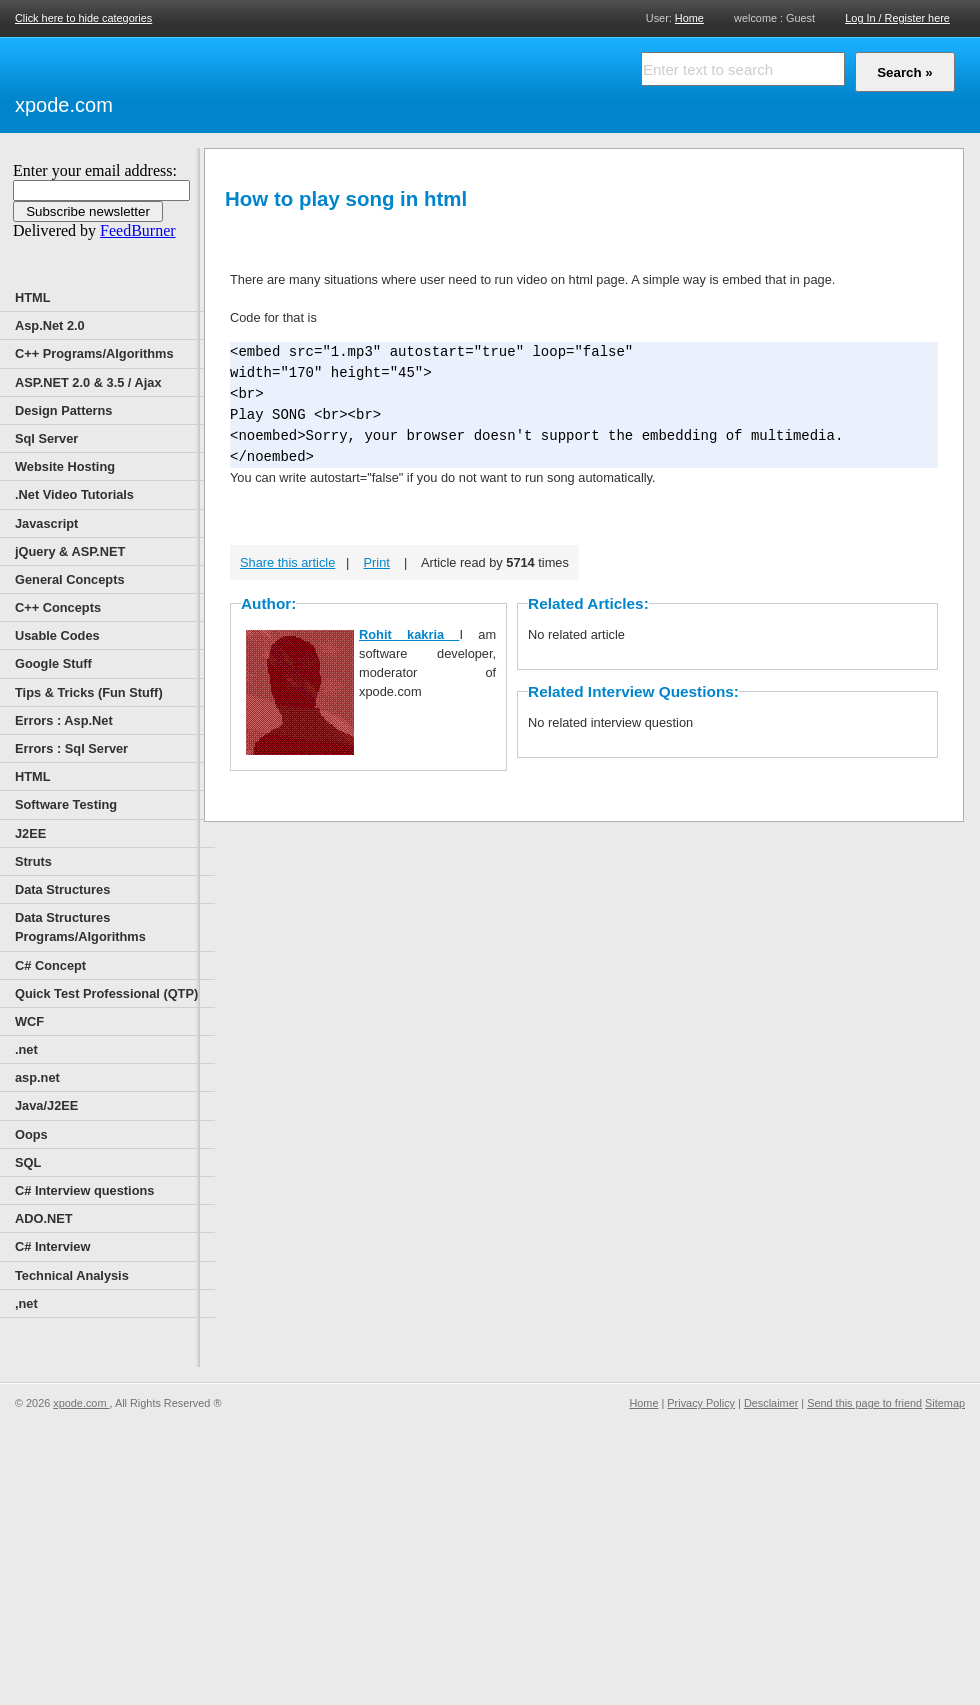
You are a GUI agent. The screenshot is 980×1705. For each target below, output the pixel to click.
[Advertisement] (350, 82)
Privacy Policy (701, 1403)
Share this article (287, 562)
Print (377, 562)
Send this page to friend (864, 1403)
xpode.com (64, 105)
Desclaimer (771, 1403)
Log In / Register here (897, 18)
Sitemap (945, 1403)
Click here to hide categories (83, 18)
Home (689, 17)
